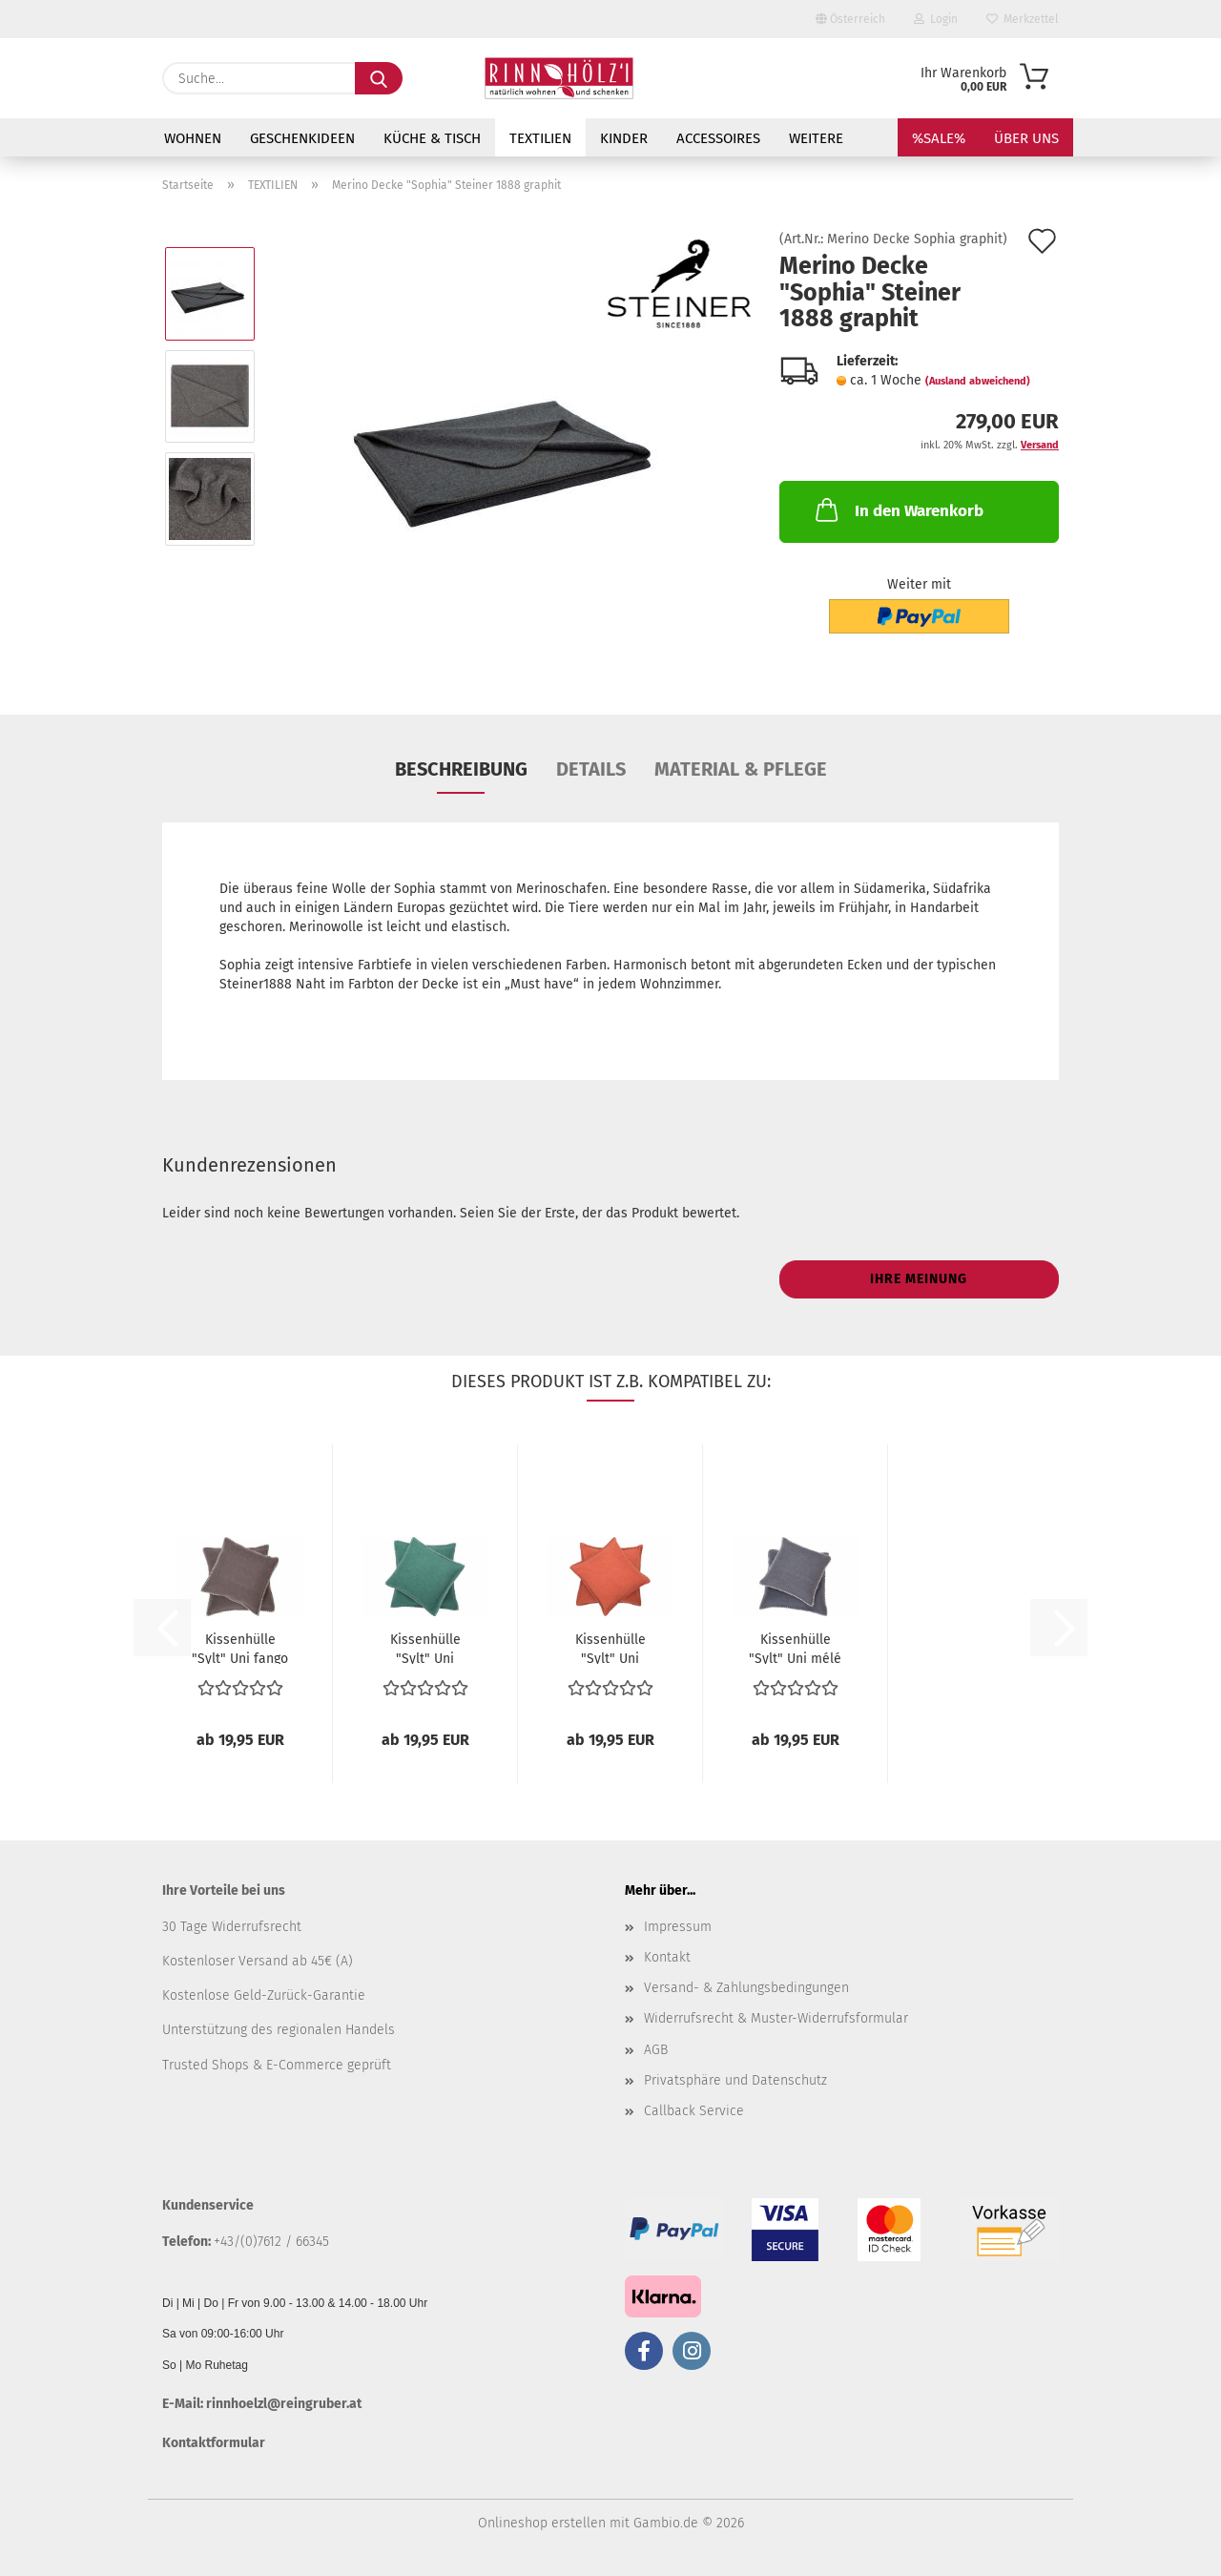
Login (936, 19)
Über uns (1026, 138)
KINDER (624, 138)
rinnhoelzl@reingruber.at (284, 2404)
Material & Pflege (740, 769)
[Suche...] (379, 78)
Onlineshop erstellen (542, 2523)
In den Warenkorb (897, 509)
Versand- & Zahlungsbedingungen (746, 1988)
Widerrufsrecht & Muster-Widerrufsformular (776, 2018)
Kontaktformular (213, 2443)
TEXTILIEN (540, 138)
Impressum (678, 1927)
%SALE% (938, 138)
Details (591, 769)
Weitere (816, 138)
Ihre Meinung (918, 1279)
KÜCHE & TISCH (432, 138)
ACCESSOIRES (718, 138)
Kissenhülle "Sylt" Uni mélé (795, 1647)
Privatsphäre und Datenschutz (735, 2080)
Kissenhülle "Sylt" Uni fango (240, 1647)
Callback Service (694, 2111)
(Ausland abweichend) (977, 381)
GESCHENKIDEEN (302, 138)
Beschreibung (461, 769)
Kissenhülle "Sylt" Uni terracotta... (610, 1647)
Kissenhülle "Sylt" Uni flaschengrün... (425, 1647)
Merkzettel (1022, 19)
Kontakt (667, 1957)
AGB (656, 2050)
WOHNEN (192, 138)
